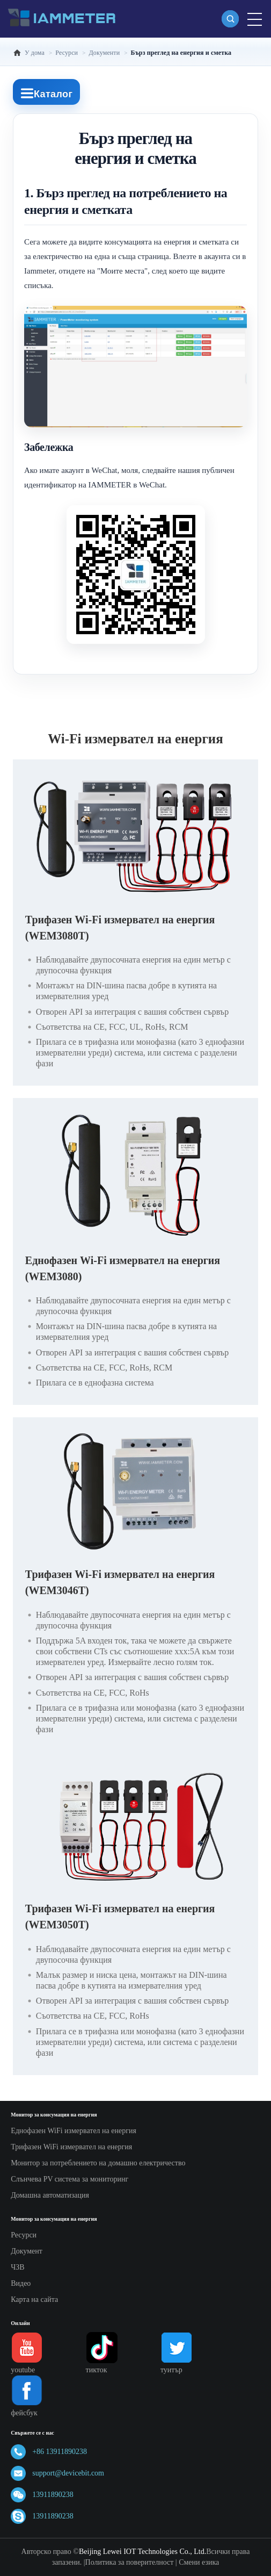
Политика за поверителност (129, 2562)
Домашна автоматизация (50, 2195)
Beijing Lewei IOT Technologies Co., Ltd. (142, 2552)
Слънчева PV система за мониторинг (69, 2179)
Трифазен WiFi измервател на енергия (71, 2147)
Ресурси (23, 2235)
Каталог (46, 93)
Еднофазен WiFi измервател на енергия (73, 2131)
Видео (21, 2283)
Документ (26, 2251)
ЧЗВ (17, 2267)
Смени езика (199, 2562)
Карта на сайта (34, 2299)
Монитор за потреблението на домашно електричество (98, 2163)
